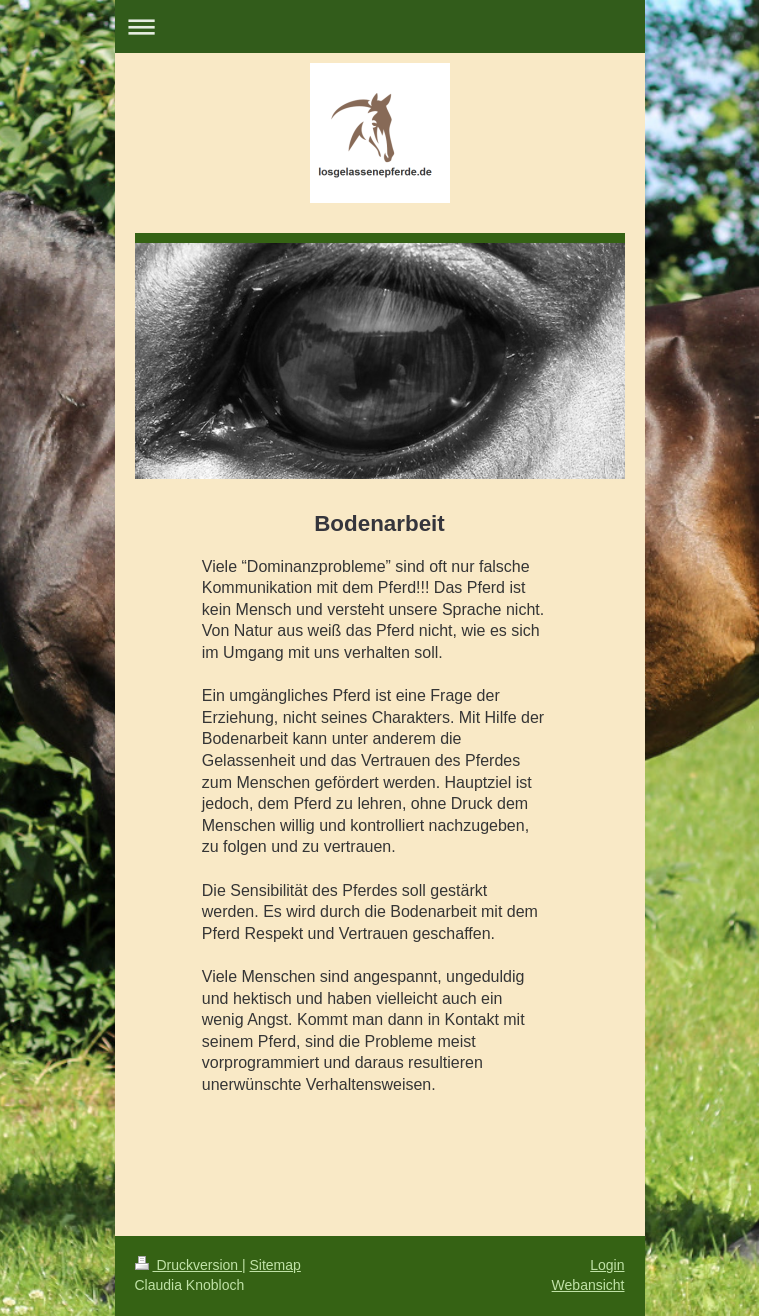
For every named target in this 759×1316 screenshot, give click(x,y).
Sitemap (275, 1265)
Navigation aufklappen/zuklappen (380, 26)
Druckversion (188, 1265)
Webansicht (588, 1285)
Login (607, 1265)
